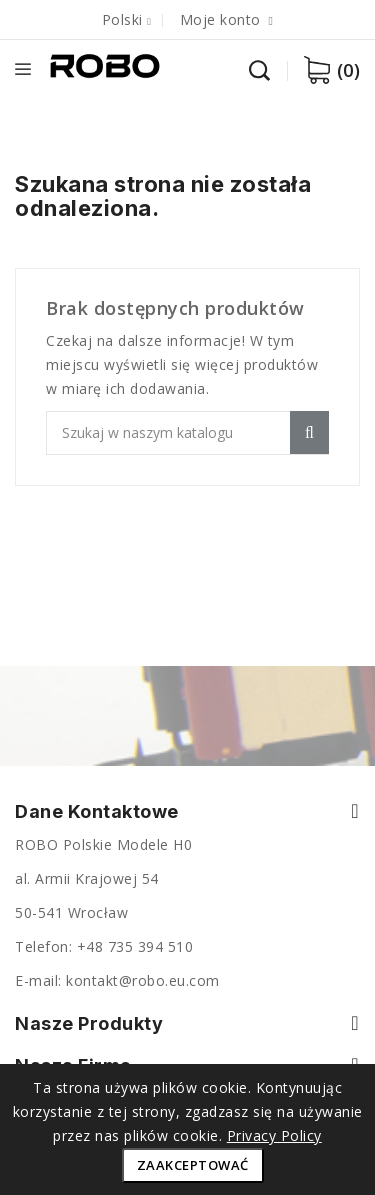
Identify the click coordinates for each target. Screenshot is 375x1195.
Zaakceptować (193, 1165)
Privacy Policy (274, 1135)
